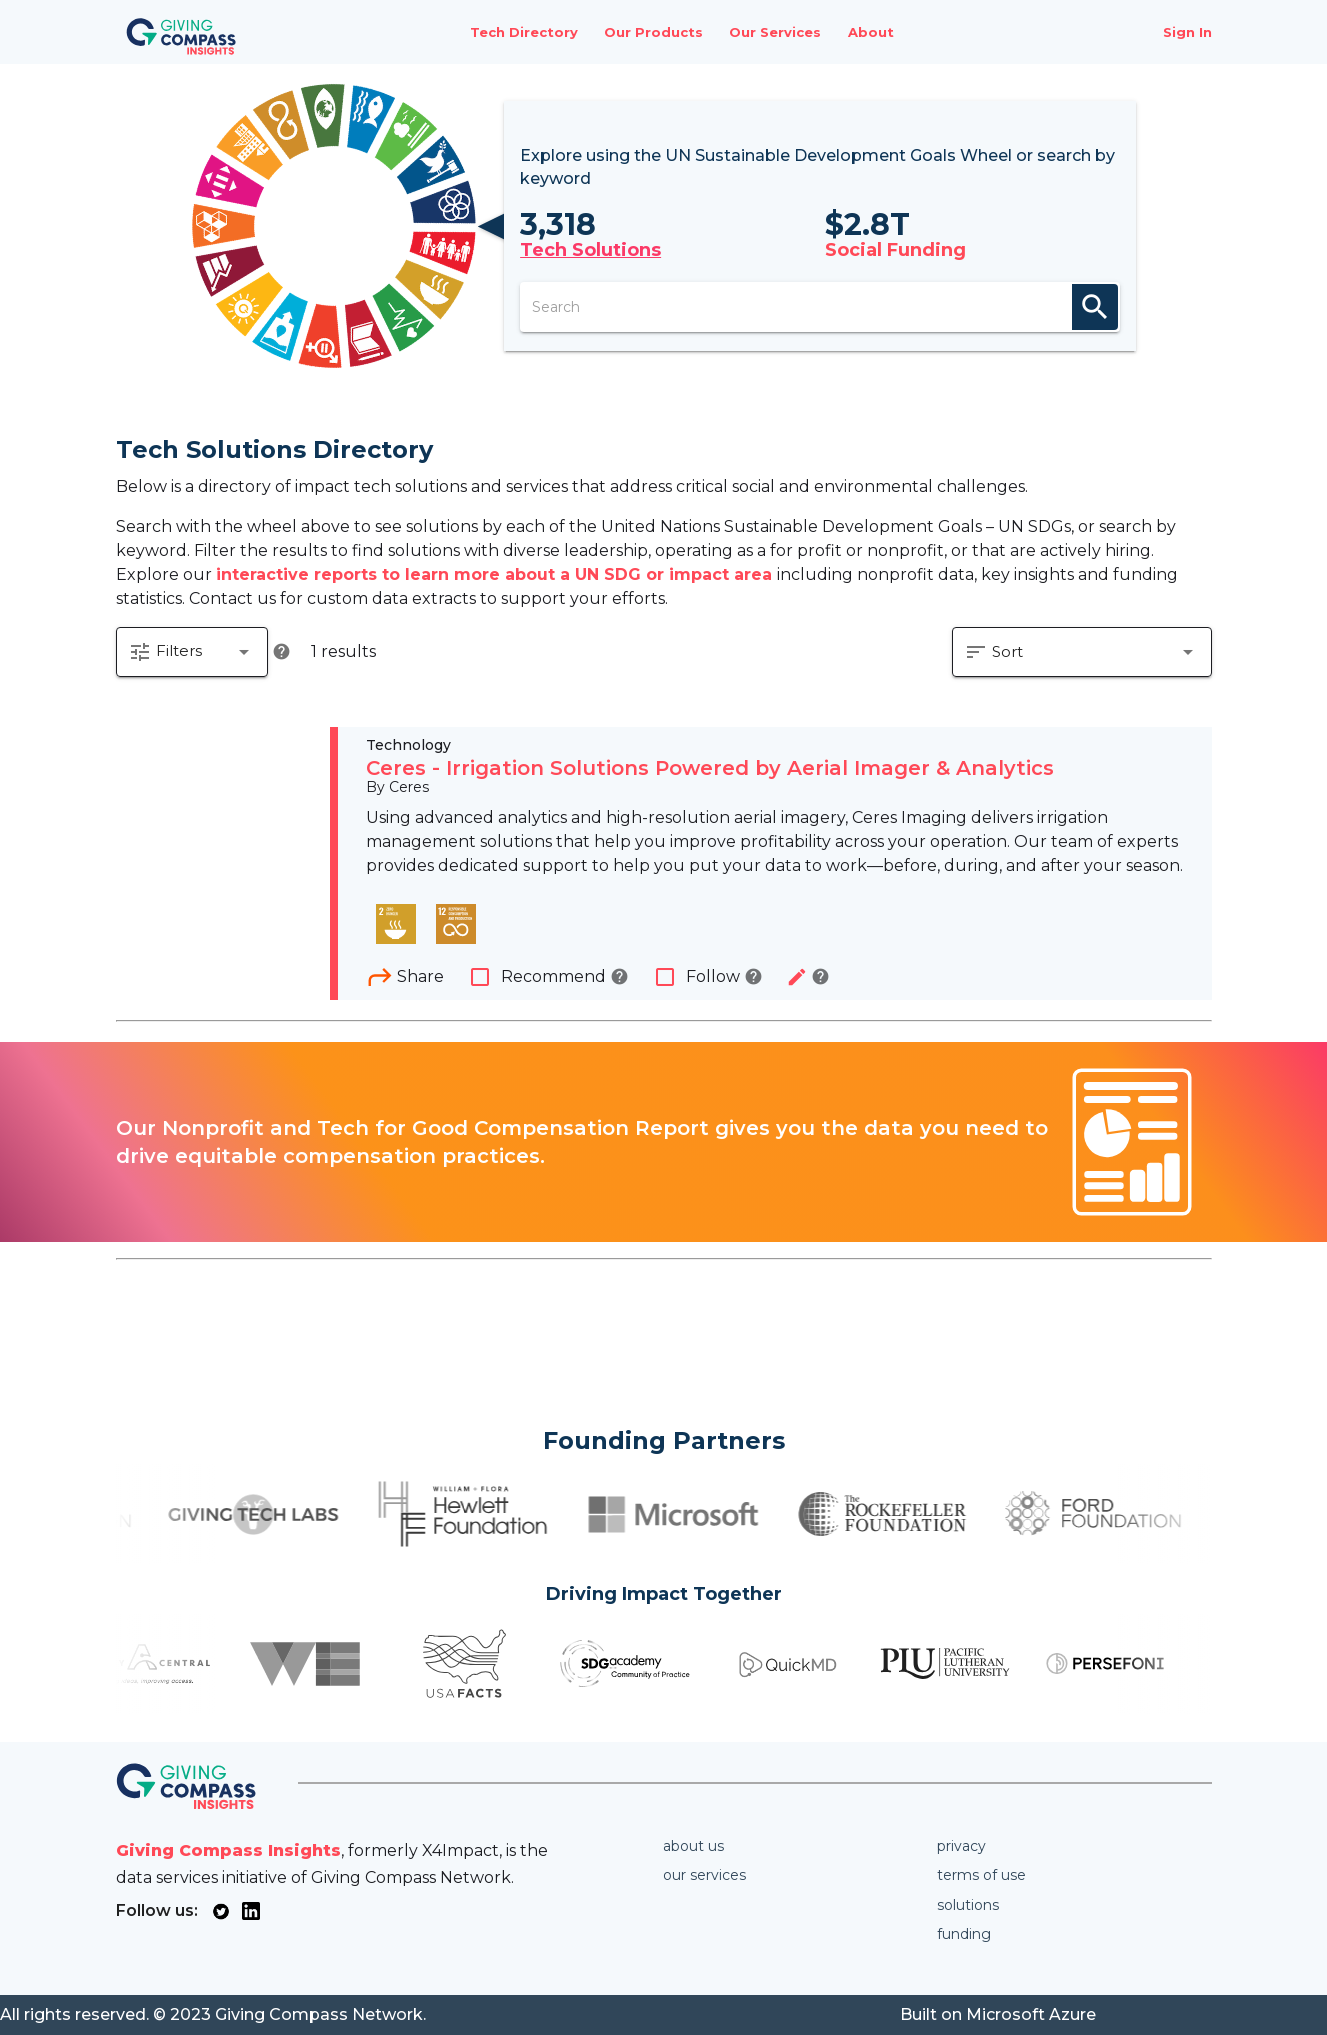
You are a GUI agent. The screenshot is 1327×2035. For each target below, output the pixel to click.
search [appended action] (1095, 307)
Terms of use (981, 1875)
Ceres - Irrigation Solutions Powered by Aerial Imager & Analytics (710, 768)
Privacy (961, 1846)
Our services (704, 1875)
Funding (964, 1934)
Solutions (968, 1905)
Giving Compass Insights (228, 1850)
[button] (192, 652)
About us (693, 1846)
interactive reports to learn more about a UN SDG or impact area (496, 574)
